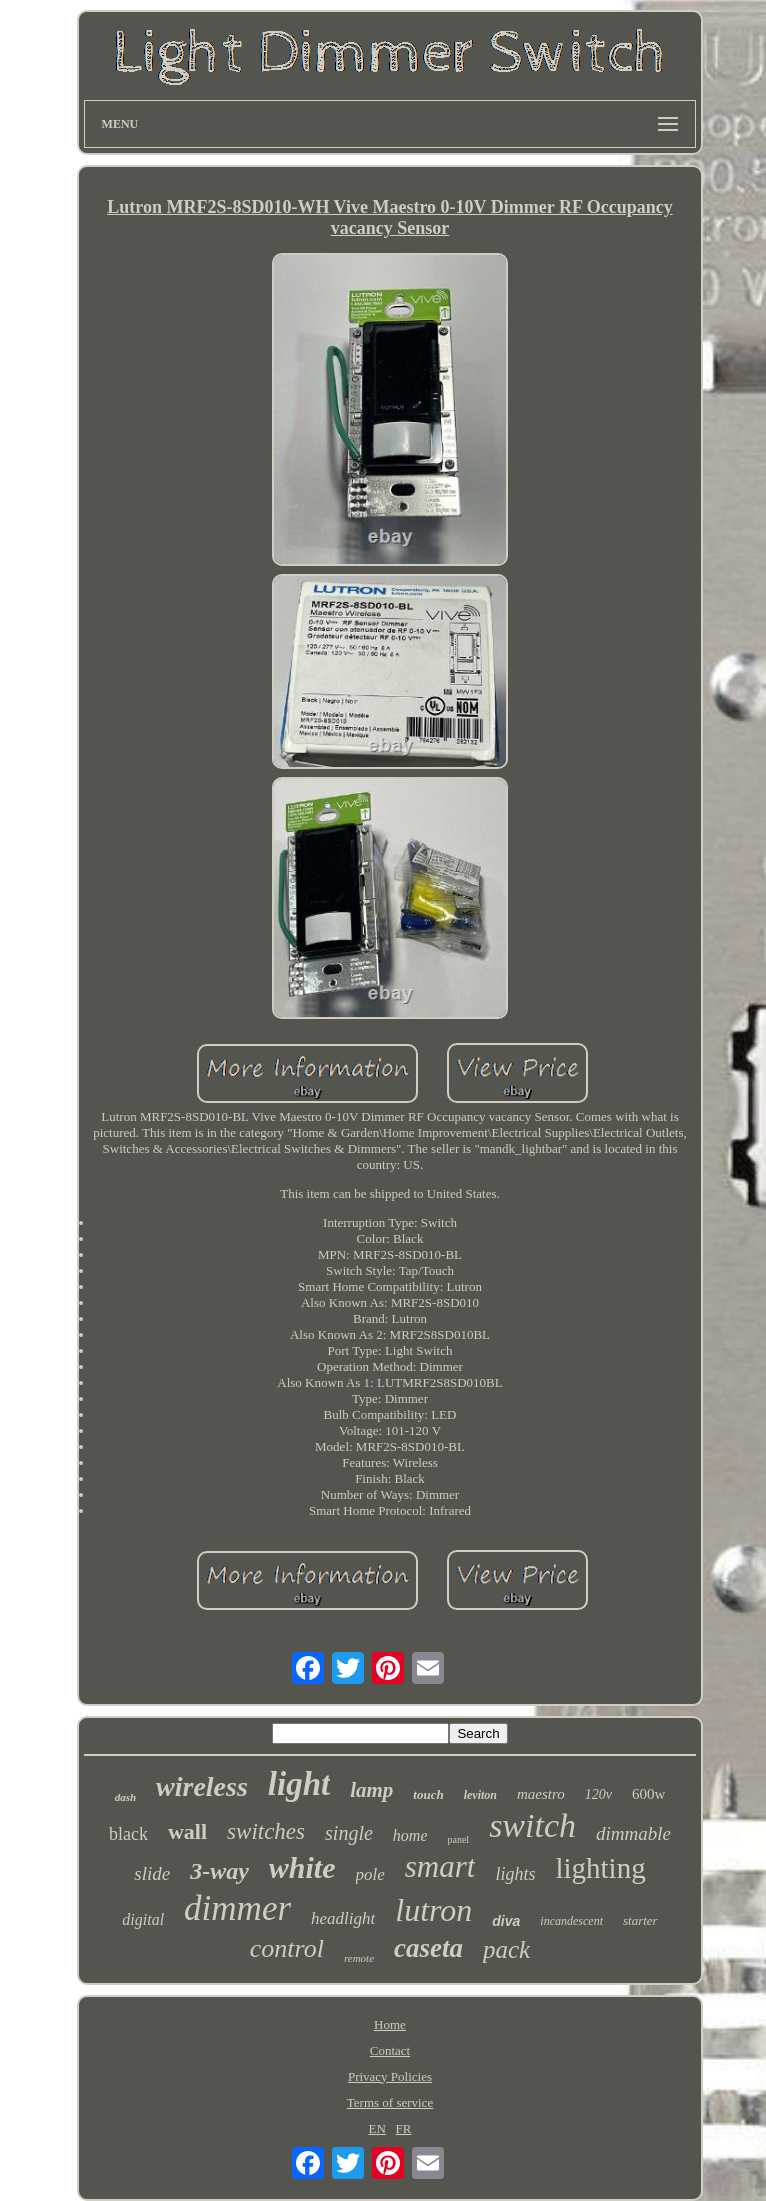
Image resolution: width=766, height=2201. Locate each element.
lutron (433, 1910)
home (410, 1835)
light (299, 1784)
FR (404, 2128)
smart (440, 1866)
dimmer (237, 1908)
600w (648, 1794)
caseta (428, 1948)
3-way (219, 1871)
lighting (600, 1868)
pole (370, 1874)
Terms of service (390, 2102)
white (302, 1867)
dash (125, 1797)
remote (359, 1958)
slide (152, 1873)
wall (187, 1831)
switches (266, 1831)
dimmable (633, 1833)
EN (376, 2128)
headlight (343, 1918)
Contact (390, 2050)
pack (506, 1949)
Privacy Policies (390, 2076)
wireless (202, 1786)
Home (390, 2024)
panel (458, 1839)
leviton (480, 1795)
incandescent (571, 1921)
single (349, 1833)
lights (515, 1874)
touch (428, 1794)
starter (640, 1920)
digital (143, 1919)
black (128, 1834)
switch (532, 1825)
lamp (371, 1790)
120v (598, 1794)
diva (506, 1921)
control (287, 1948)
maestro (541, 1794)
